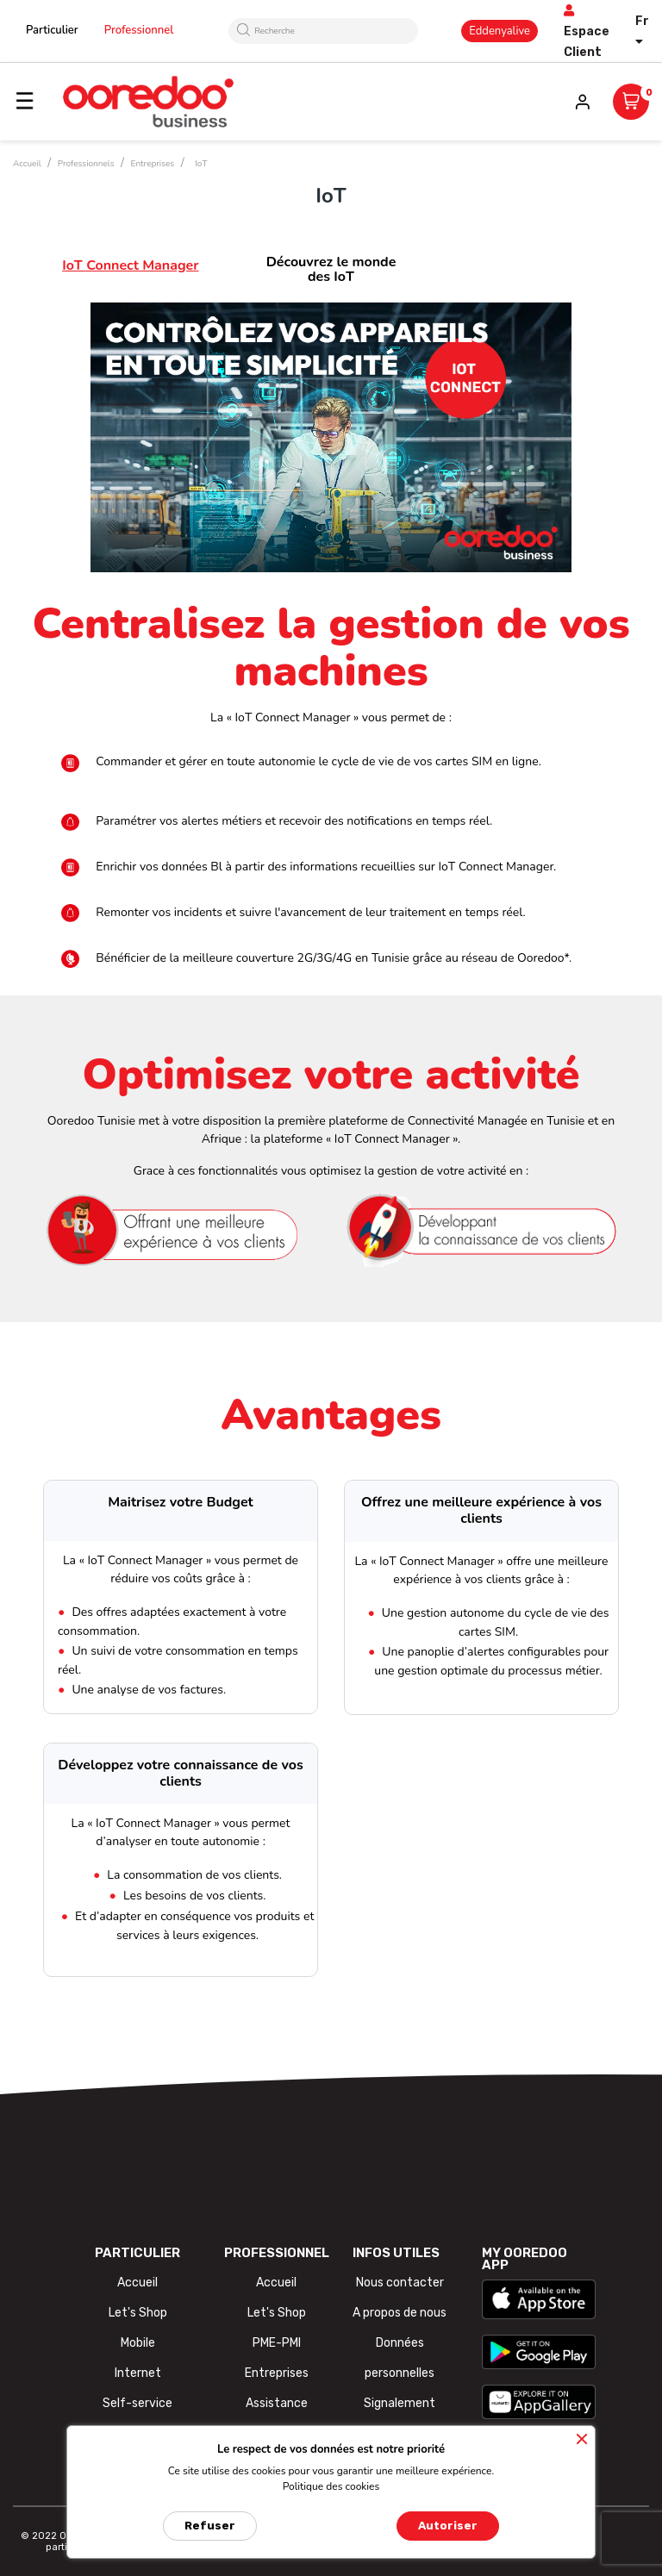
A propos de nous (400, 2312)
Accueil (137, 2282)
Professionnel (139, 30)
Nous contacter (400, 2282)
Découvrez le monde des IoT (331, 270)
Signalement (399, 2403)
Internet (138, 2373)
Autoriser (448, 2525)
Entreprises (277, 2373)
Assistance (277, 2403)
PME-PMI (277, 2343)
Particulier (52, 30)
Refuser (209, 2525)
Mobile (138, 2343)
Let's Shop (138, 2312)
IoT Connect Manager (130, 265)
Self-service (137, 2403)
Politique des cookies (331, 2486)
